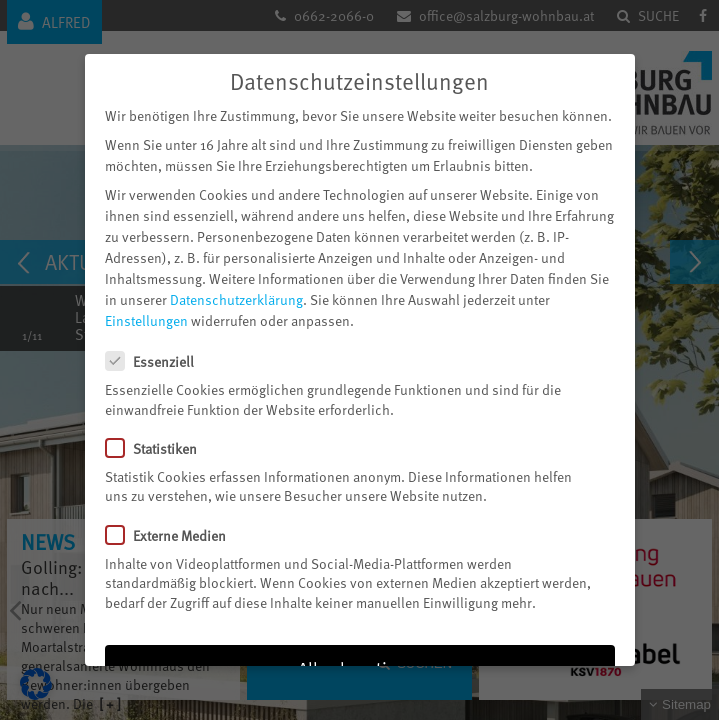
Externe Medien (174, 530)
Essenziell (158, 356)
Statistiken (159, 443)
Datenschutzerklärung (236, 295)
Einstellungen (146, 316)
